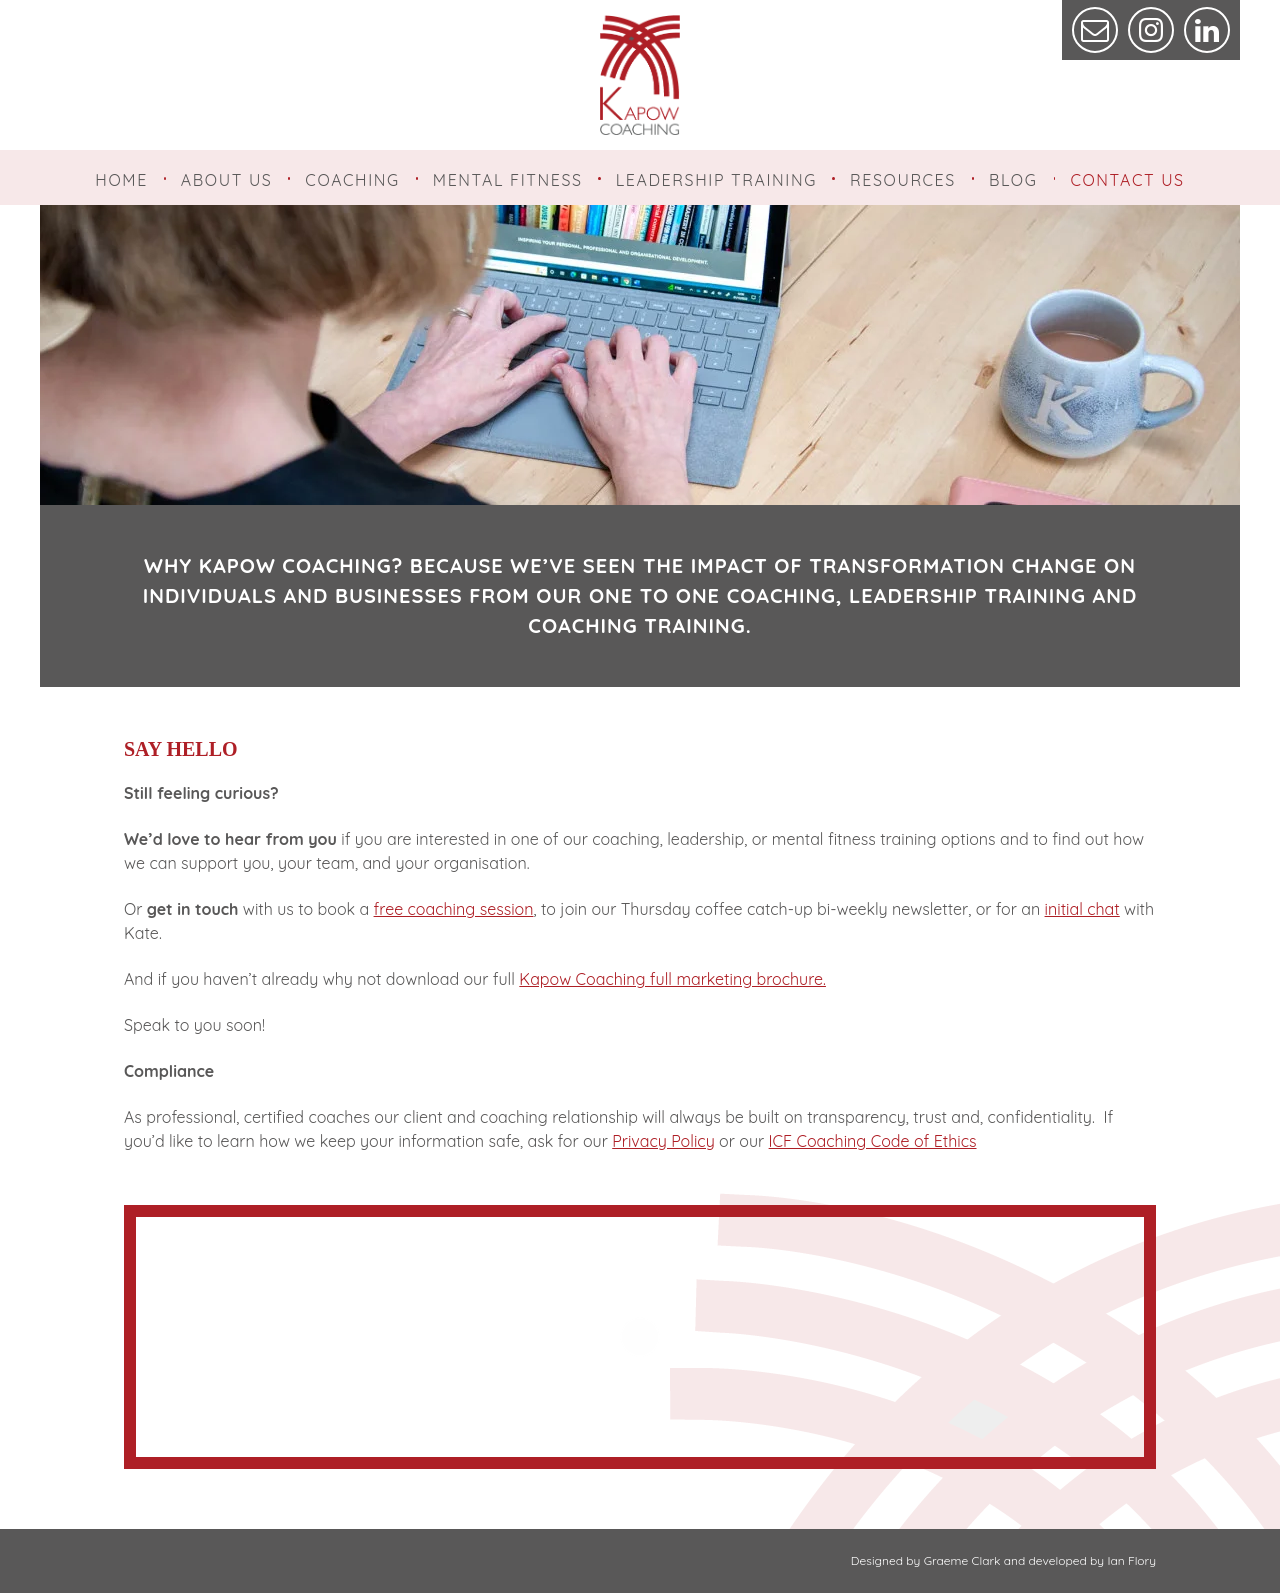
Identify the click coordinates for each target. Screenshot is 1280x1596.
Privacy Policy (663, 1144)
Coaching (352, 180)
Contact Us (1127, 180)
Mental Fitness (508, 180)
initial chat (1082, 912)
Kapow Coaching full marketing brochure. (672, 982)
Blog (1013, 180)
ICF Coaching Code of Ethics (873, 1144)
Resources (903, 180)
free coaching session (454, 912)
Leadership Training (716, 180)
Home (121, 180)
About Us (227, 180)
